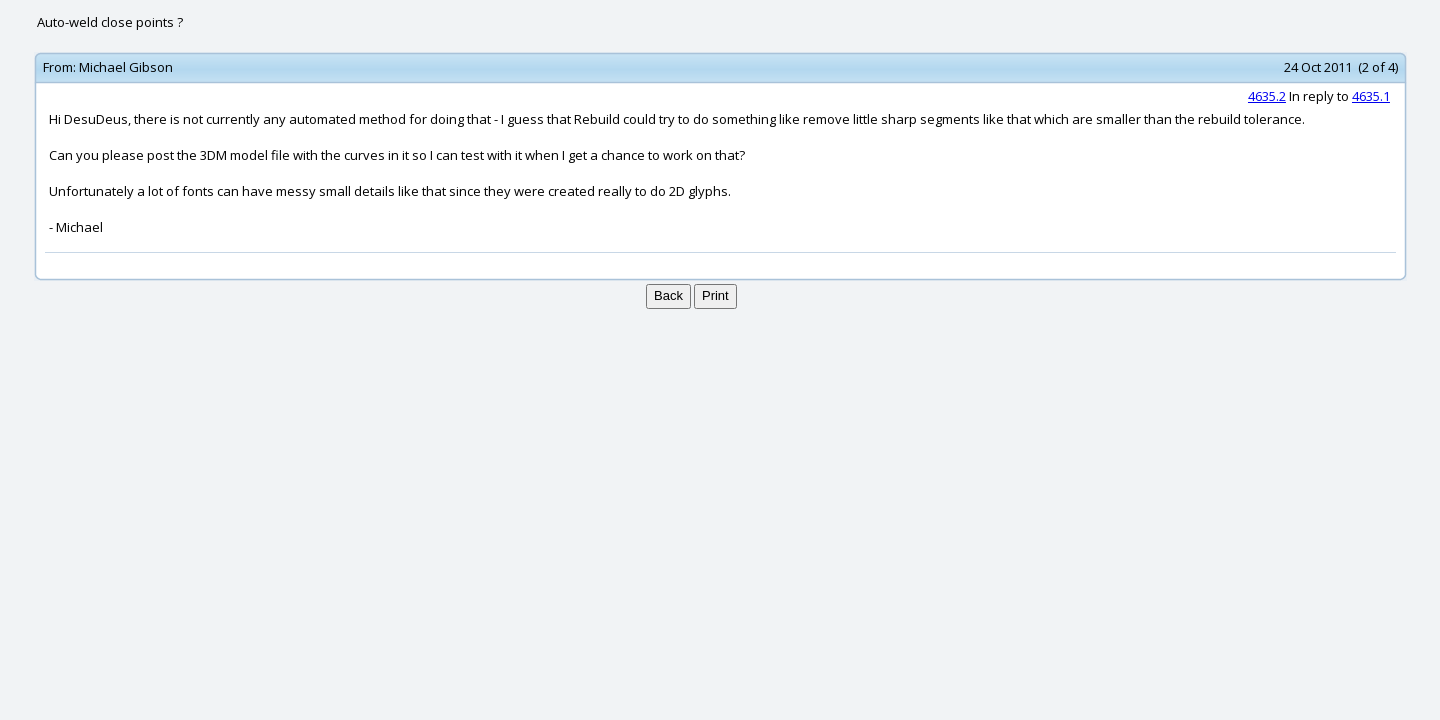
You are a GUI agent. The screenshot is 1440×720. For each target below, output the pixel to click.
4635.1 (1371, 96)
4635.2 (1267, 96)
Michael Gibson (126, 67)
